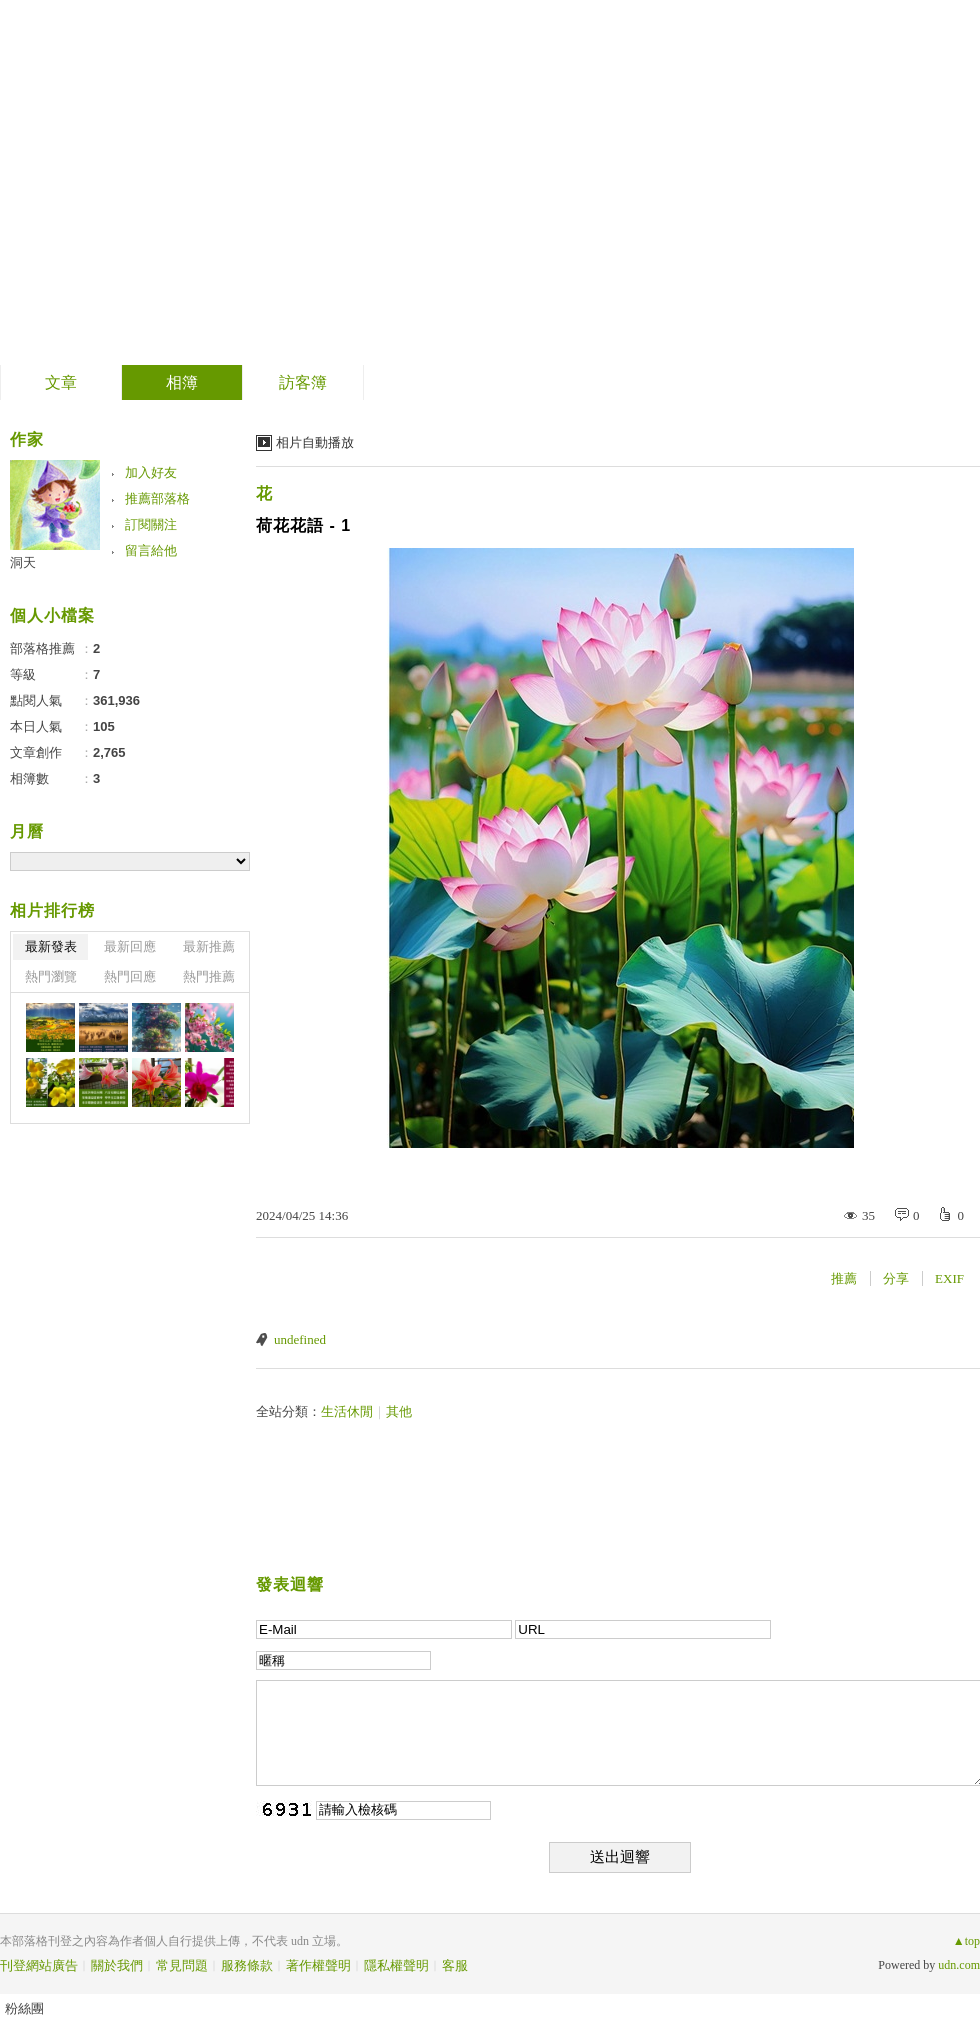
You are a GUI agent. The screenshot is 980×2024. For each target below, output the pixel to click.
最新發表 (51, 946)
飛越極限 (99, 175)
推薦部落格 (157, 498)
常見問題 (182, 1965)
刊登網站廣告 (39, 1965)
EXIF (949, 1278)
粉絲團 (24, 2008)
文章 (61, 382)
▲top (966, 1941)
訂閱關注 (151, 524)
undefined (300, 1339)
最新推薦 (209, 946)
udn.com (959, 1965)
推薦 (844, 1278)
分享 (896, 1278)
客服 (455, 1965)
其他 (399, 1411)
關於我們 (117, 1965)
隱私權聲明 (396, 1965)
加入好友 (151, 472)
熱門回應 (130, 976)
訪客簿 (303, 382)
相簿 (182, 382)
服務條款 (247, 1965)
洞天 (23, 562)
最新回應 (130, 946)
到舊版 (222, 183)
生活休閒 (347, 1411)
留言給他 (151, 550)
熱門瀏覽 (51, 976)
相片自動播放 (315, 442)
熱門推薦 (209, 976)
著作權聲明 (318, 1965)
